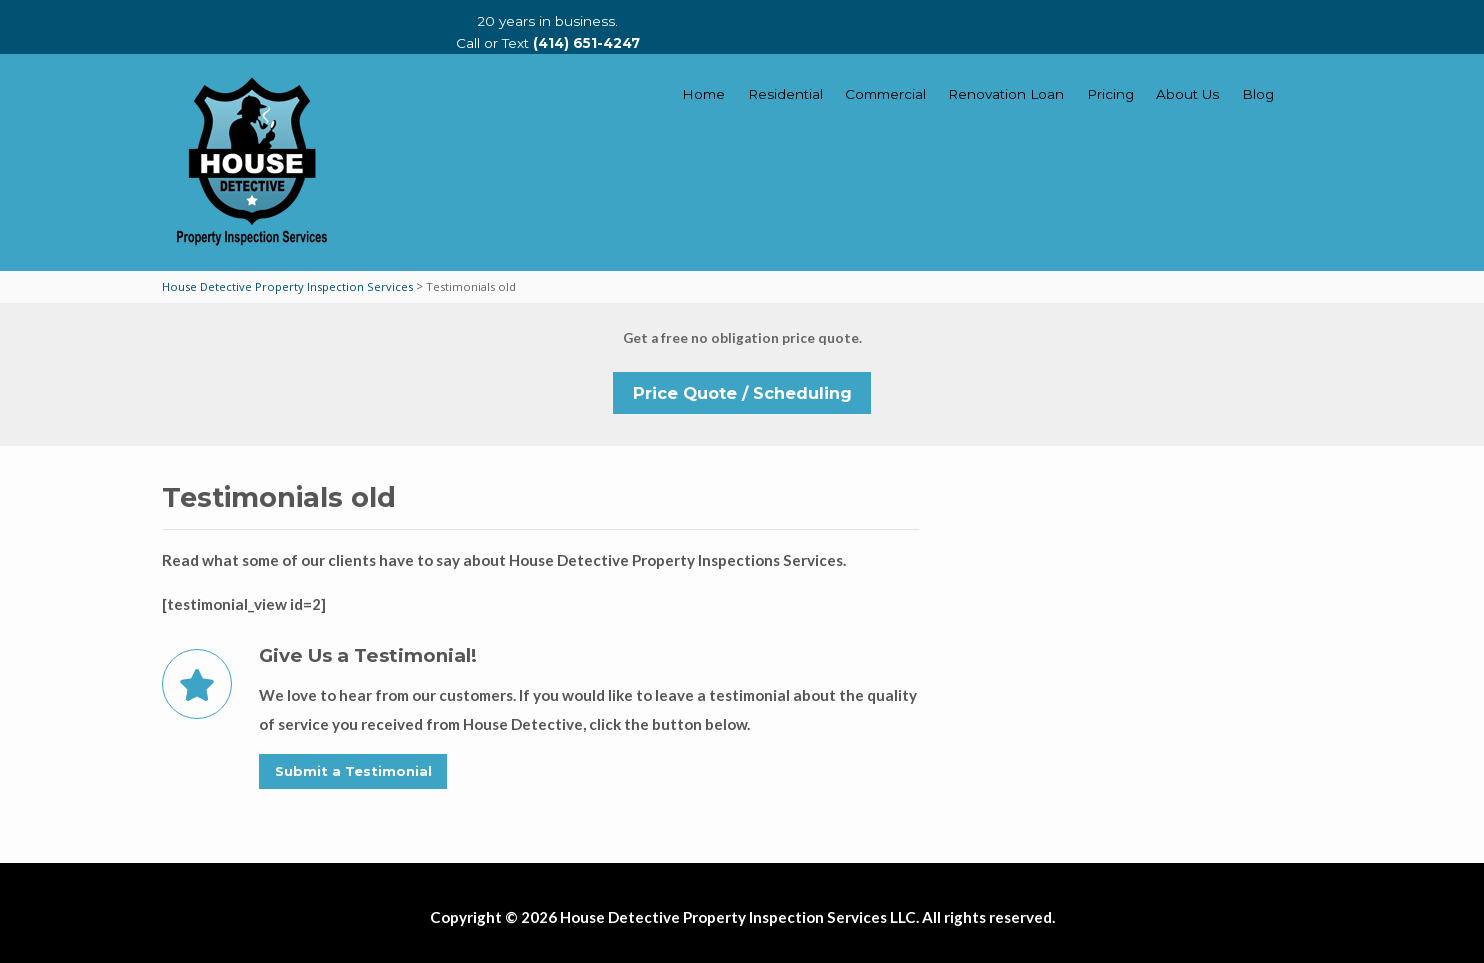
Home (703, 94)
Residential (785, 94)
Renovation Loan (1006, 94)
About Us (1187, 94)
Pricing (1110, 94)
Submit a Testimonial (353, 771)
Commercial (885, 94)
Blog (1258, 94)
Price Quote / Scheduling (742, 393)
